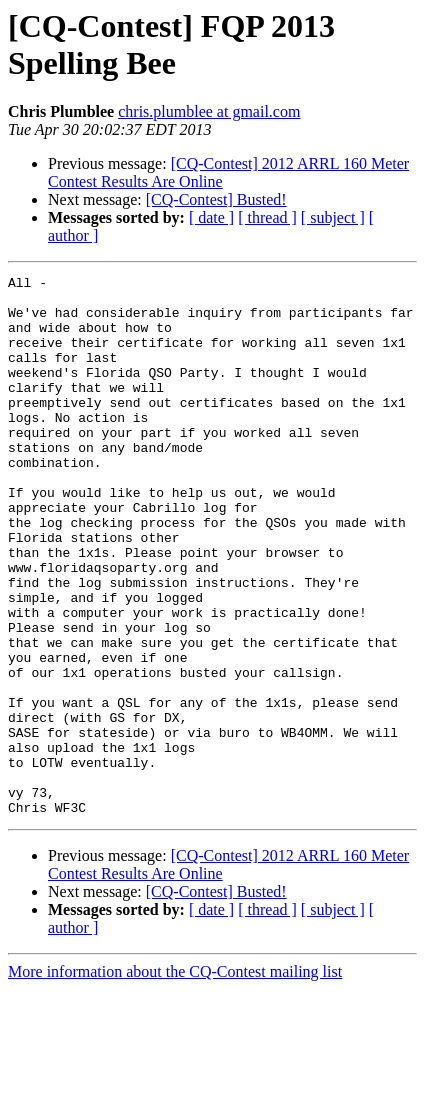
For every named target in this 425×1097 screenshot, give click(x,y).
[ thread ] (267, 217)
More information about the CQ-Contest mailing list (175, 1079)
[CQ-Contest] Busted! (216, 199)
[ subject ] (333, 217)
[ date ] (211, 217)
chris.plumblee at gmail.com (209, 111)
